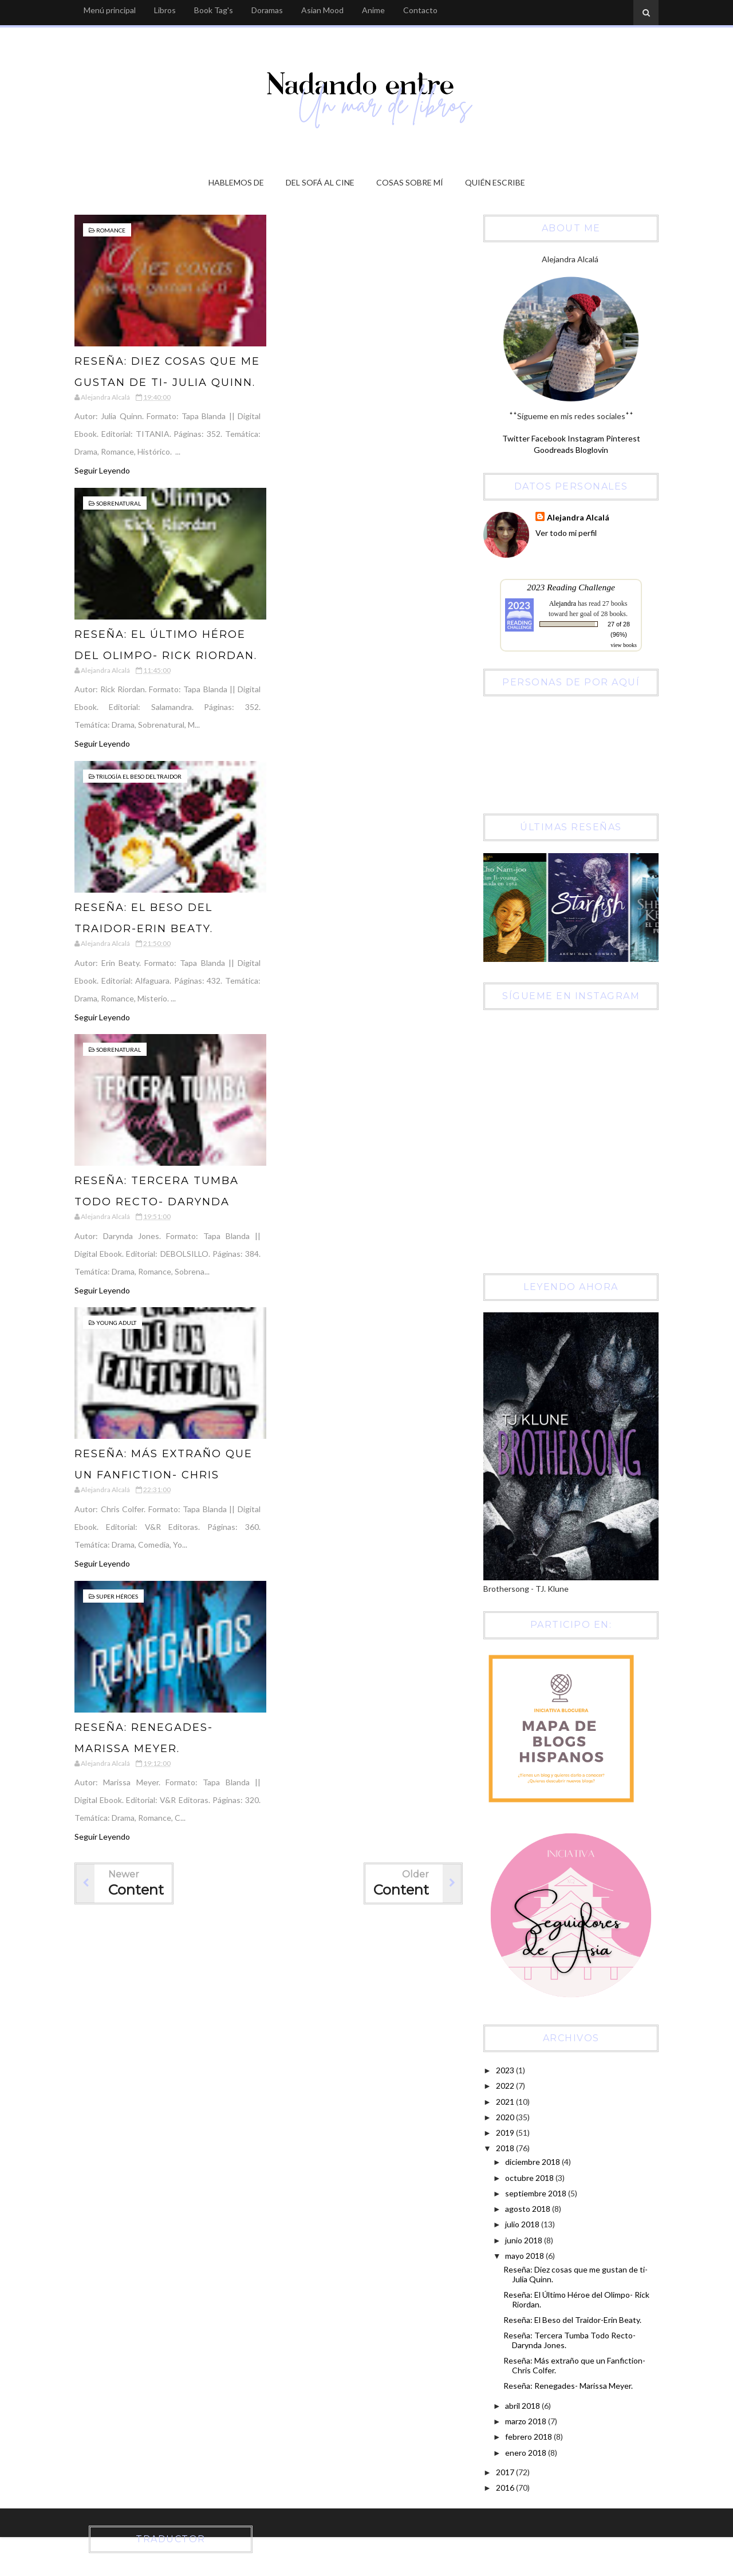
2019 (506, 2132)
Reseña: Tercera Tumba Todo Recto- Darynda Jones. (156, 1201)
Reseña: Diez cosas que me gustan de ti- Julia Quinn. (575, 2274)
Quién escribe (495, 182)
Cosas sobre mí (409, 182)
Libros (165, 10)
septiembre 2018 (536, 2193)
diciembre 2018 (533, 2162)
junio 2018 (524, 2240)
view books (623, 645)
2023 (506, 2070)
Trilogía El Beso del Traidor (139, 776)
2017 (506, 2472)
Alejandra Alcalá (578, 517)
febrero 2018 (529, 2436)
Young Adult (116, 1322)
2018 (506, 2148)
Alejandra (562, 603)
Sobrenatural (118, 503)
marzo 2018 (526, 2421)
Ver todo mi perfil (566, 533)
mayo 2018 (525, 2256)
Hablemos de (236, 182)
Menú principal (110, 10)
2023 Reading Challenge (571, 587)
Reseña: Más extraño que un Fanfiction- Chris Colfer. (163, 1474)
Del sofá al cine (320, 182)
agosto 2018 (528, 2209)
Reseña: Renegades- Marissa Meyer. (568, 2385)
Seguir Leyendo (102, 470)
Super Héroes (117, 1596)
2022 (506, 2085)
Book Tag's (213, 10)
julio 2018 (523, 2224)
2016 (506, 2487)
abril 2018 (523, 2406)
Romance (110, 230)
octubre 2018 (530, 2178)
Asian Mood (322, 10)
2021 (506, 2101)
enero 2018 (526, 2452)
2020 (506, 2117)
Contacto (420, 10)
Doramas (267, 10)
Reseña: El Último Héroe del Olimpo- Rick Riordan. (576, 2299)
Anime (373, 10)
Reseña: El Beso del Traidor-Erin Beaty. (572, 2320)
